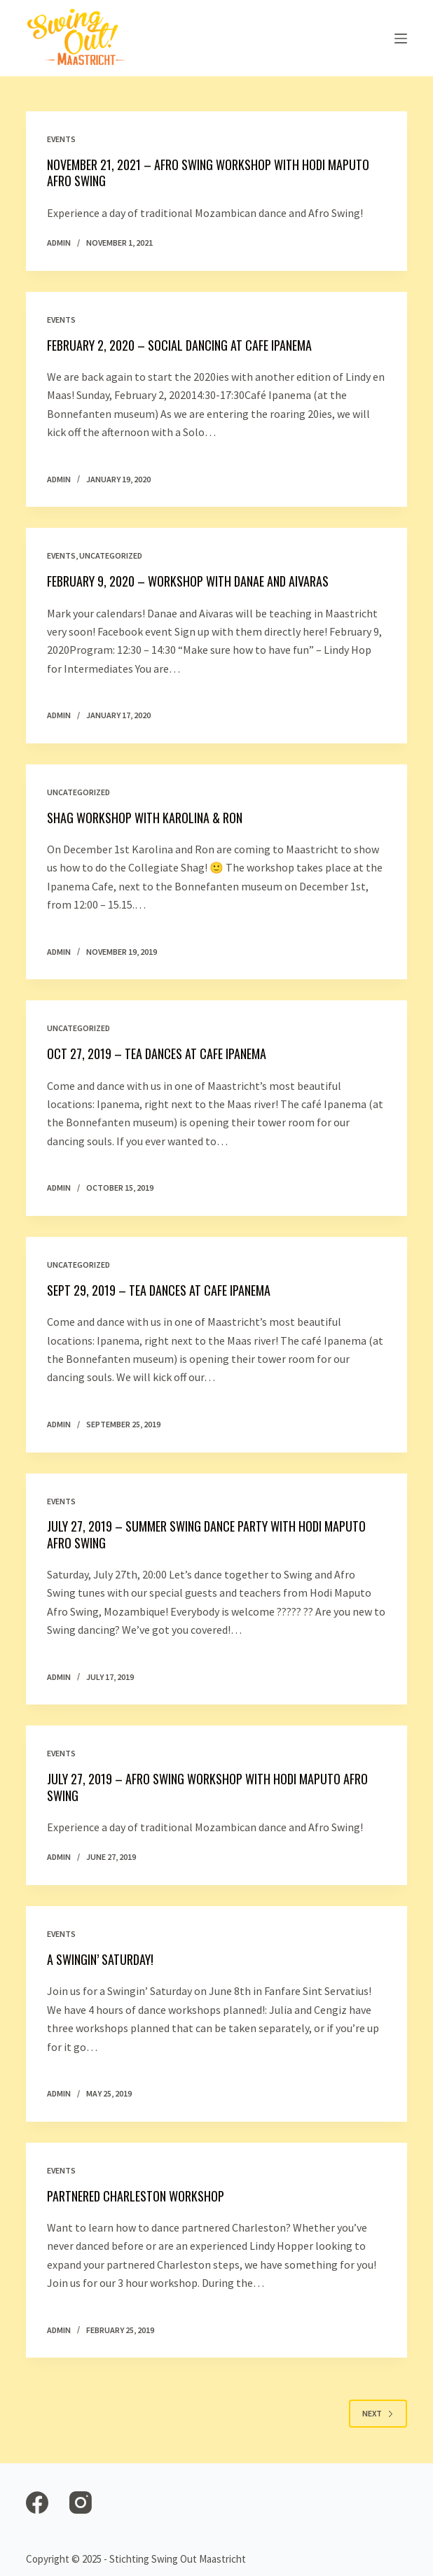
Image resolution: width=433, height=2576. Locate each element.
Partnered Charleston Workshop (135, 2196)
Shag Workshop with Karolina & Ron (144, 817)
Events (61, 139)
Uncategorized (110, 555)
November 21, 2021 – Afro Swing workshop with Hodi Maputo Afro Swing (208, 172)
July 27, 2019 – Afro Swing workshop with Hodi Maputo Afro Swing (207, 1787)
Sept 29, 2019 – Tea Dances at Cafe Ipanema (158, 1290)
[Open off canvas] (400, 38)
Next (378, 2413)
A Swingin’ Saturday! (100, 1959)
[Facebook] (37, 2502)
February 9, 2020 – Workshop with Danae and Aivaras (188, 581)
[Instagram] (80, 2502)
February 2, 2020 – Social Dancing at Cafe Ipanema (179, 345)
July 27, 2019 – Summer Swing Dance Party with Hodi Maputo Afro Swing (206, 1534)
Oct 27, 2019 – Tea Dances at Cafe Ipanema (156, 1053)
